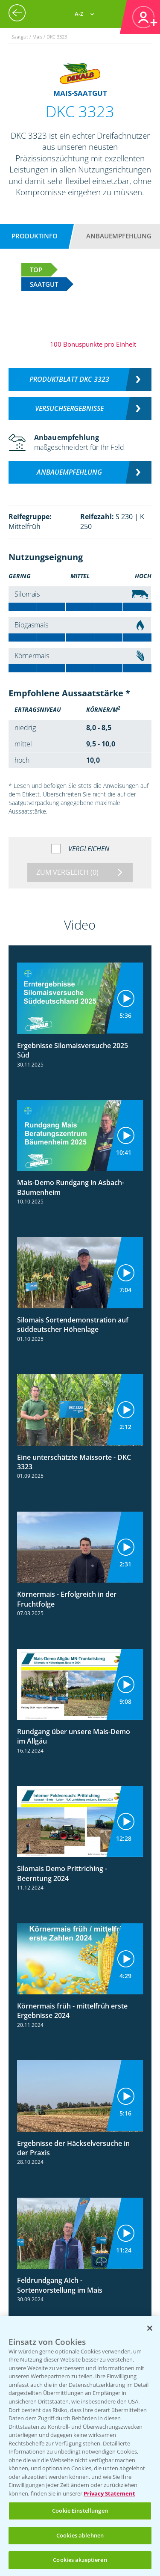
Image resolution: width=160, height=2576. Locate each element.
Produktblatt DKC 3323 (69, 379)
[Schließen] (149, 2328)
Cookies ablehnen (80, 2535)
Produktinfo (35, 236)
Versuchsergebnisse (69, 408)
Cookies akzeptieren (80, 2560)
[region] (80, 2446)
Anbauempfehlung (118, 236)
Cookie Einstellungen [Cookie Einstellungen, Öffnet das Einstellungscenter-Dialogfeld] (80, 2510)
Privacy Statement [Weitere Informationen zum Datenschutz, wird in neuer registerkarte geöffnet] (109, 2493)
